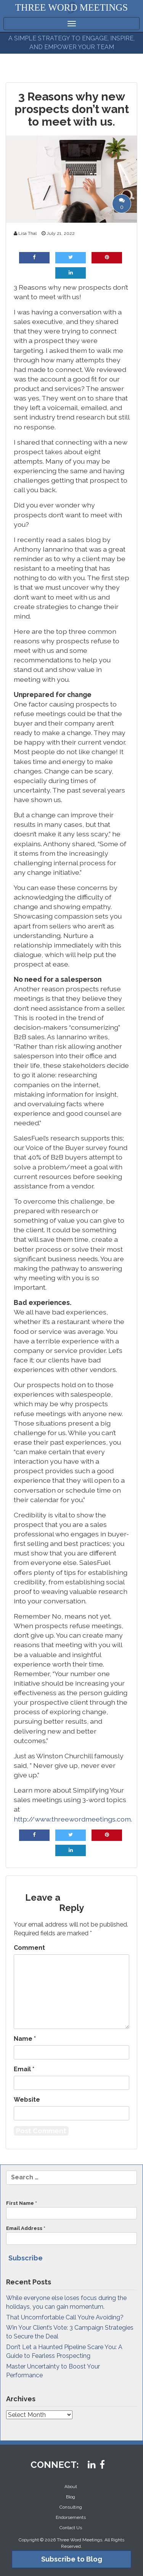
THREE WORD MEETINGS (71, 7)
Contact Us (70, 2527)
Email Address (71, 2234)
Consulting (70, 2507)
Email (24, 2069)
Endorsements (71, 2517)
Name (25, 2038)
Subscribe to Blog (71, 2559)
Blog (70, 2496)
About (70, 2486)
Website (27, 2099)
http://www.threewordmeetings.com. (73, 1819)
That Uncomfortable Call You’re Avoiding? (65, 2317)
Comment (29, 1947)
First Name (71, 2209)
